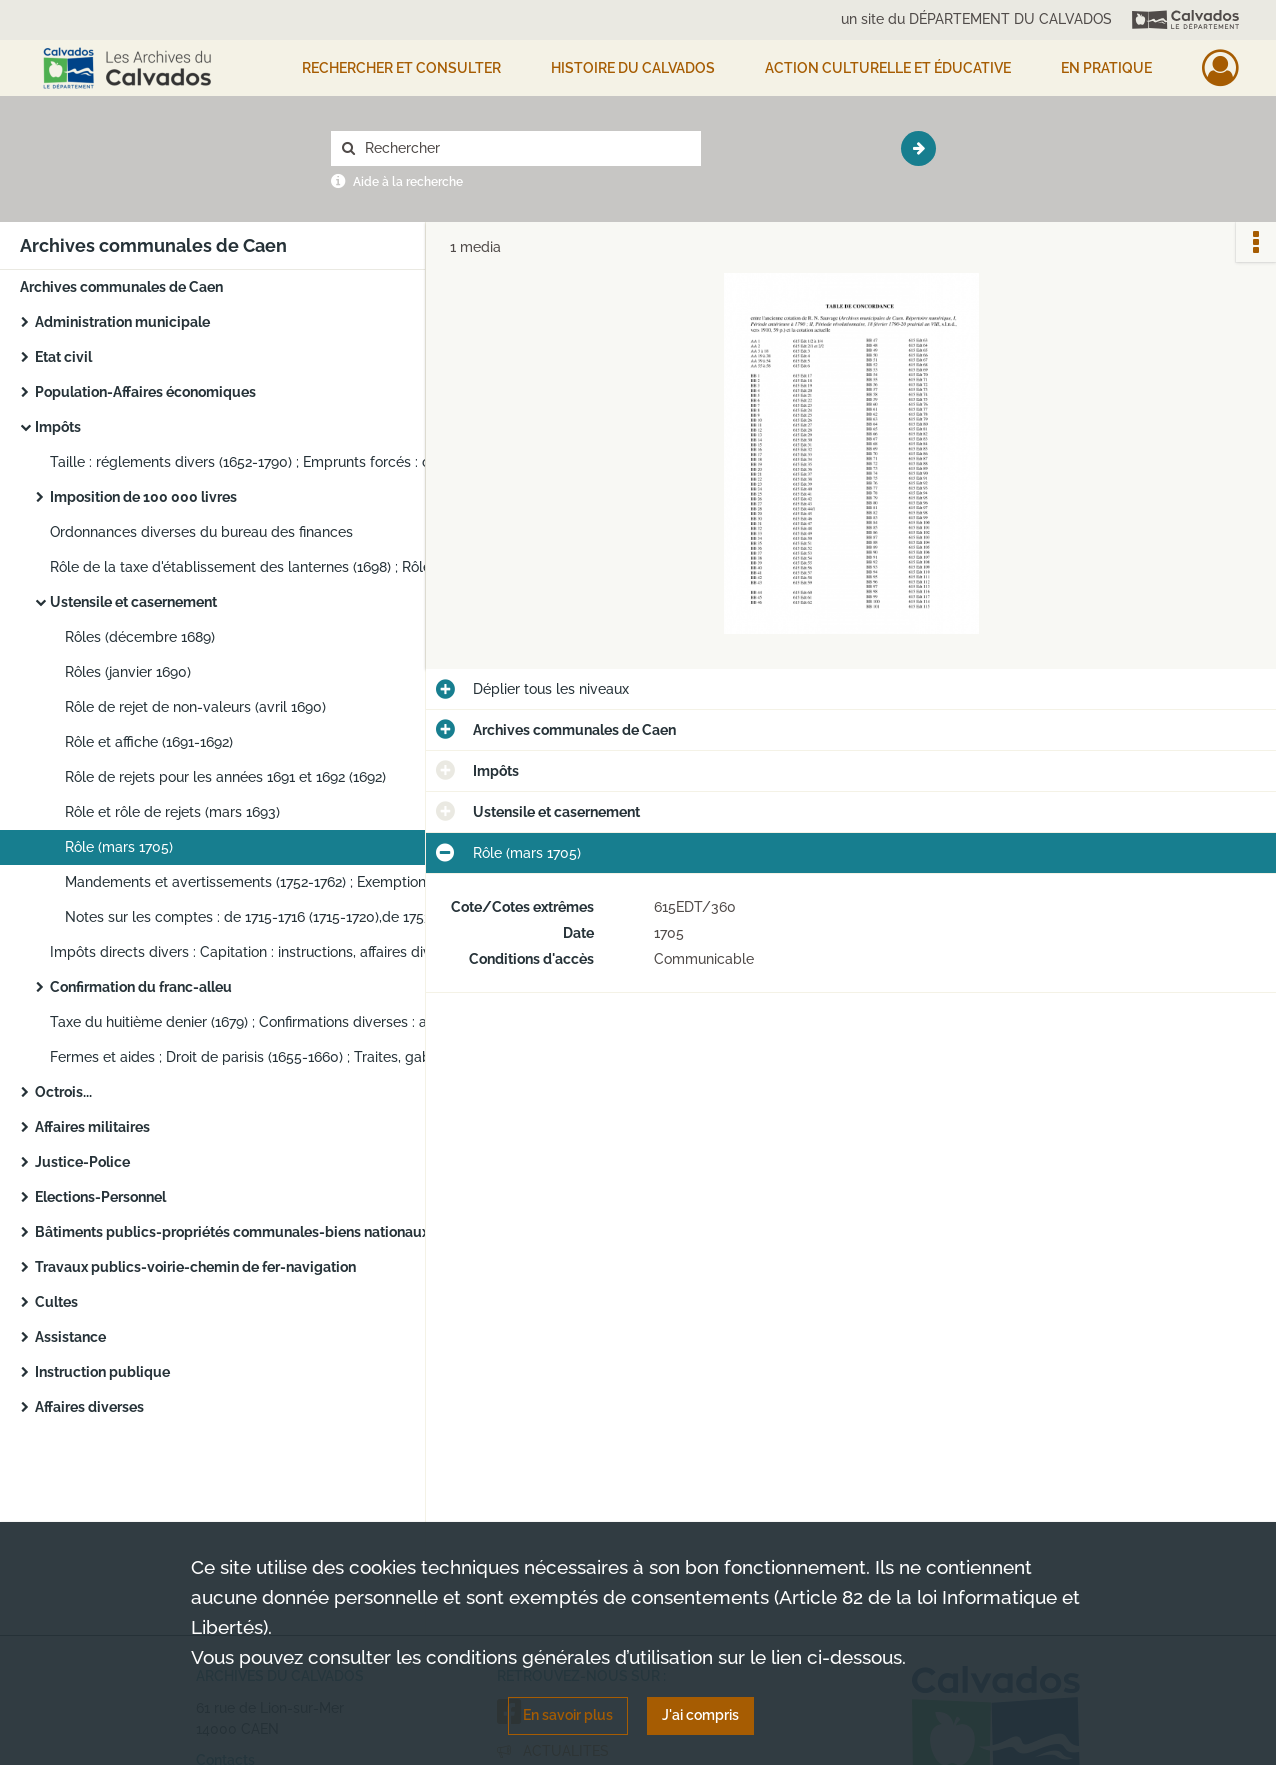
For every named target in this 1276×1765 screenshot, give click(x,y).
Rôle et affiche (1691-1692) (149, 742)
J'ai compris (700, 1715)
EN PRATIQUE (1106, 68)
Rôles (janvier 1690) (128, 672)
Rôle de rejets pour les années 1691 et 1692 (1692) (225, 777)
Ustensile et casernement (133, 602)
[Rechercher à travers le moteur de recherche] (526, 148)
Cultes (56, 1302)
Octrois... (63, 1092)
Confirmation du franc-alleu (141, 987)
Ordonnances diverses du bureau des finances (201, 532)
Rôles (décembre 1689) (140, 637)
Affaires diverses (89, 1407)
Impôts (58, 427)
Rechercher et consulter (401, 68)
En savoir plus (568, 1715)
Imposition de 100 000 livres (143, 497)
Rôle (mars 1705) (119, 847)
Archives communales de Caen (121, 287)
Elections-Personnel (100, 1197)
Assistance (70, 1337)
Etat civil (63, 357)
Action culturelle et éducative (888, 68)
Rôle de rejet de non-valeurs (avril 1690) (195, 707)
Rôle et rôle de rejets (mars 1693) (172, 812)
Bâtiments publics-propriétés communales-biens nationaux (232, 1232)
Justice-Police (82, 1162)
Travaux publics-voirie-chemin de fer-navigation (195, 1267)
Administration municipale (122, 322)
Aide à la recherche (408, 182)
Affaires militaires (92, 1127)
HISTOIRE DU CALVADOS (633, 68)
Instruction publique (102, 1372)
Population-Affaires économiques (145, 392)
